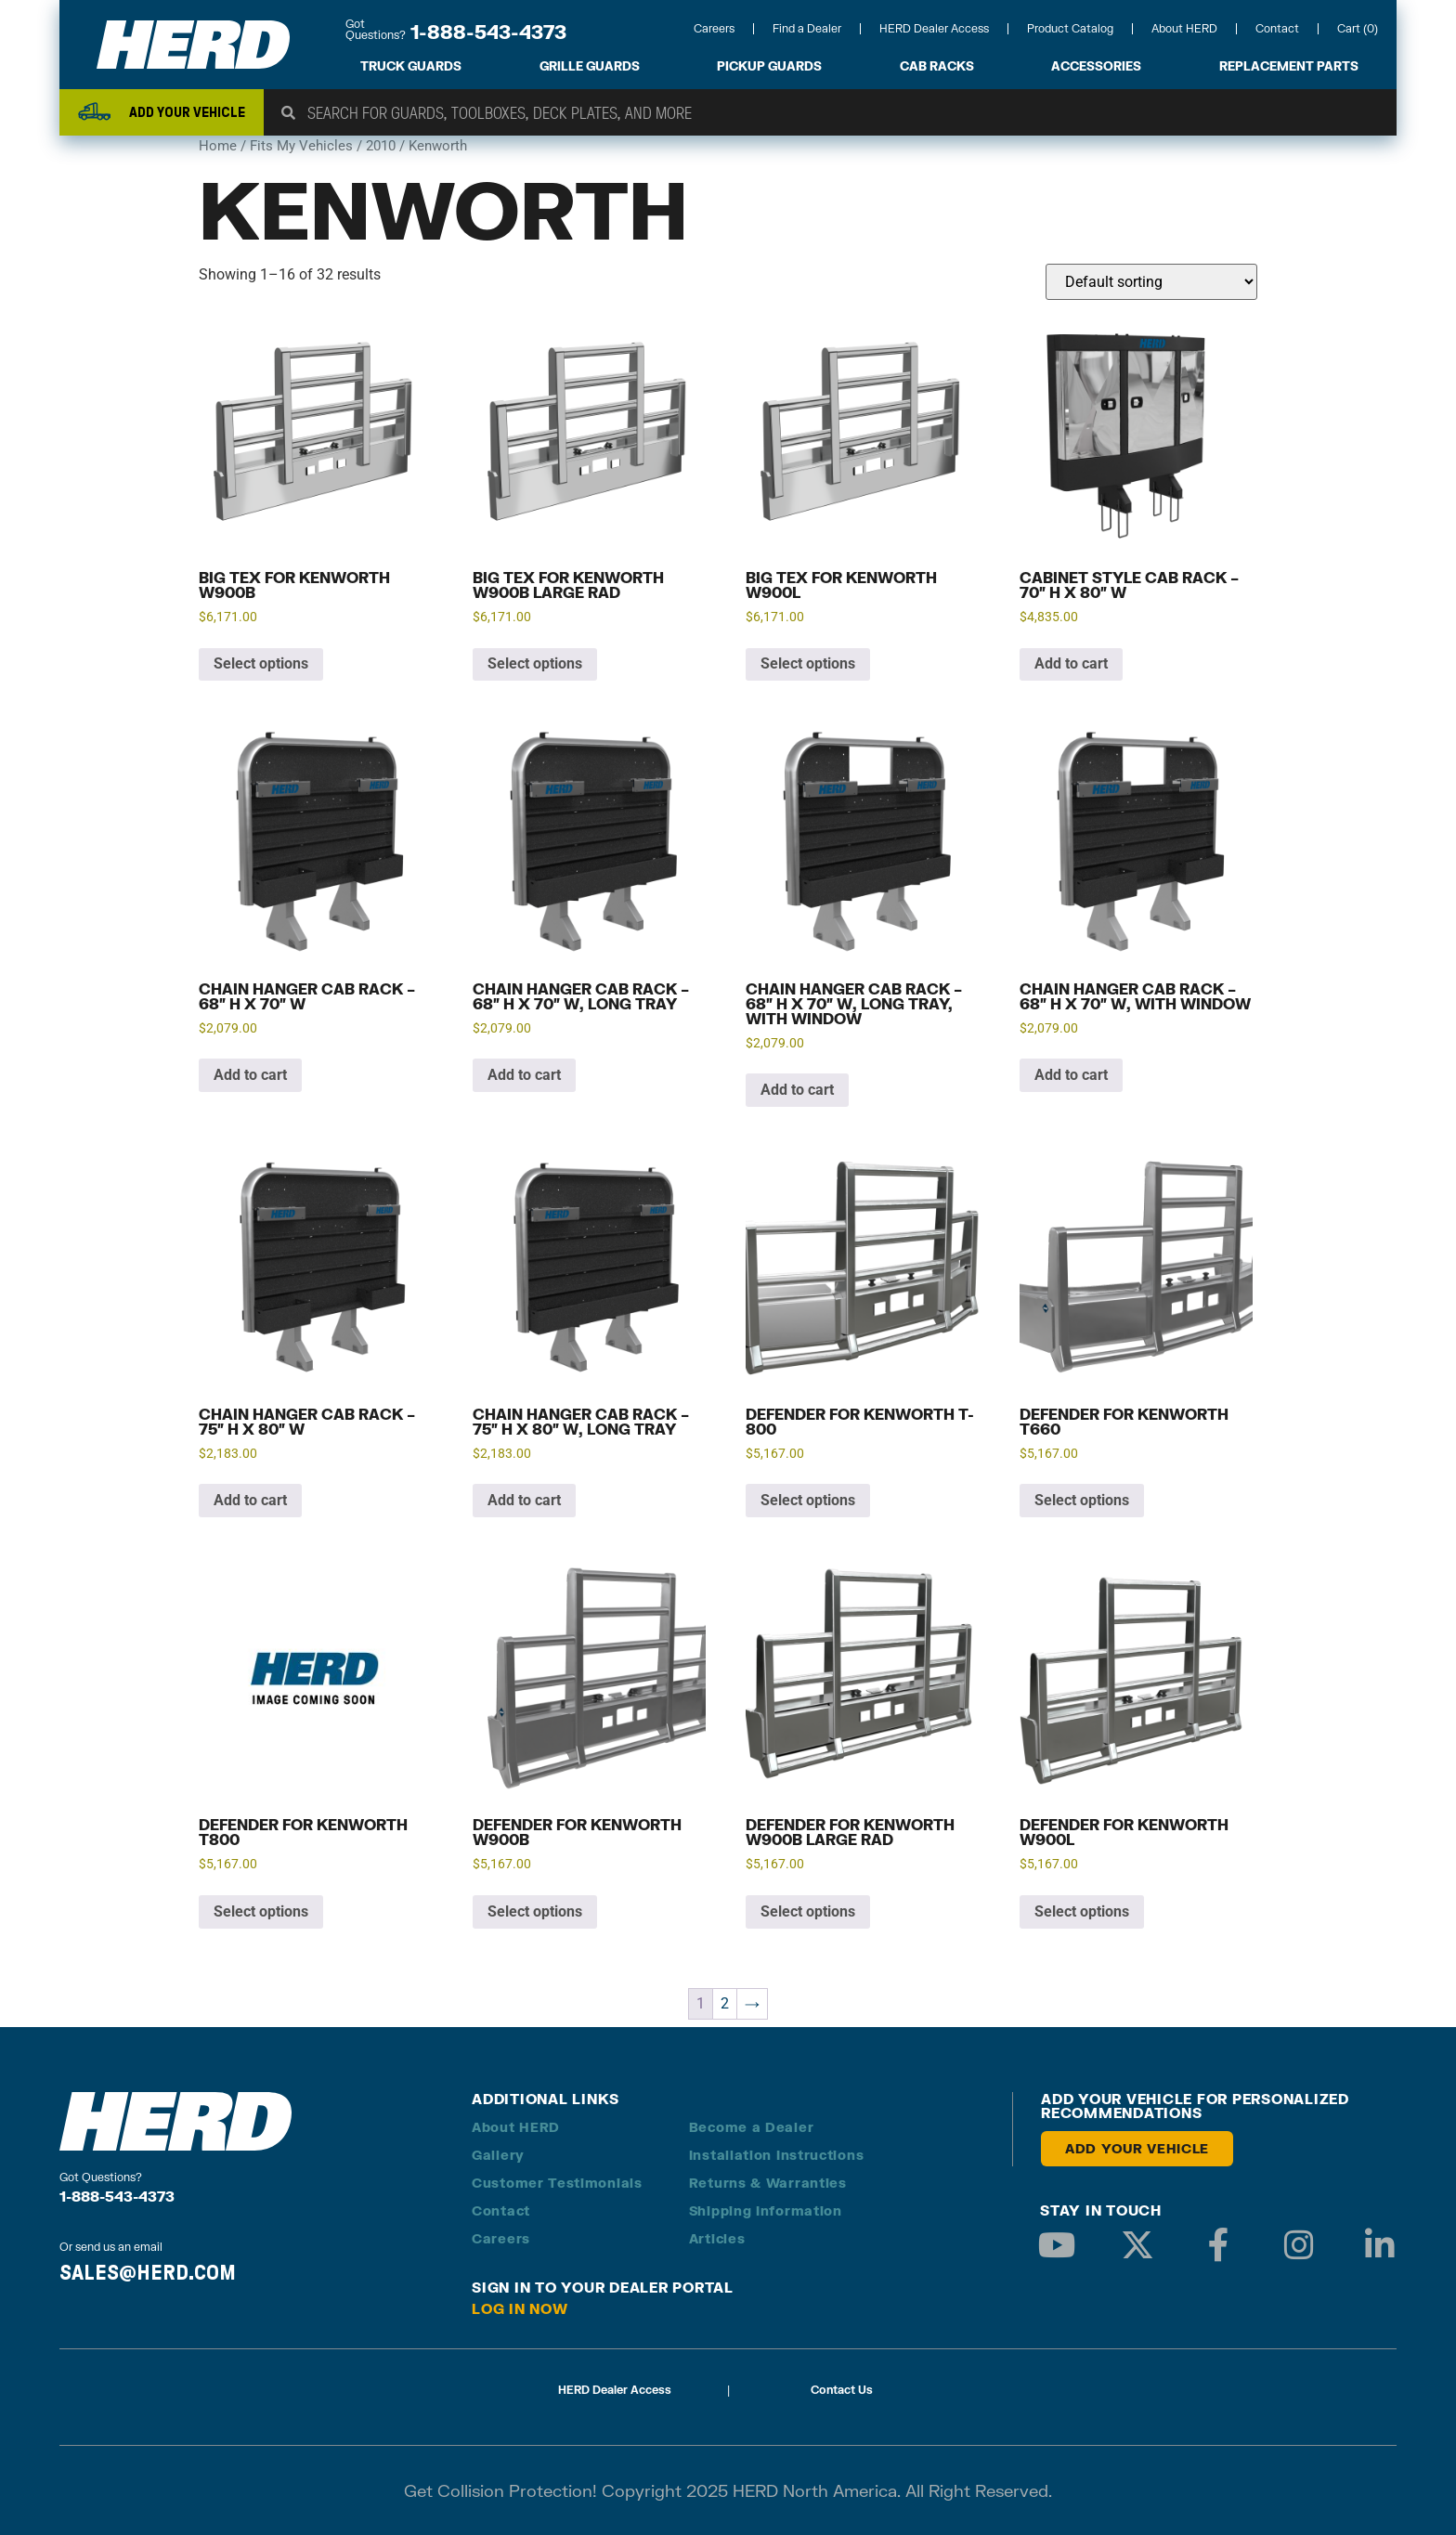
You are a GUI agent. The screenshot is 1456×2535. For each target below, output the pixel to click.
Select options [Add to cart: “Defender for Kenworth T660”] (1081, 1500)
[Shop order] (1151, 282)
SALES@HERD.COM (147, 2272)
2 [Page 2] (725, 2003)
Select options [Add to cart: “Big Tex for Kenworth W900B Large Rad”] (535, 663)
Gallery (498, 2155)
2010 (381, 145)
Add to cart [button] (1071, 663)
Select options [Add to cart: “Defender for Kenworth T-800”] (807, 1500)
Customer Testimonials (557, 2182)
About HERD (1184, 28)
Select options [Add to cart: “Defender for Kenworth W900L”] (1081, 1911)
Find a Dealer (807, 28)
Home (218, 145)
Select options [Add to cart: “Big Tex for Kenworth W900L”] (807, 663)
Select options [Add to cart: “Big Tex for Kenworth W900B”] (261, 663)
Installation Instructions (776, 2155)
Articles (717, 2238)
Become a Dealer (751, 2127)
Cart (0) (1357, 28)
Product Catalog (1070, 28)
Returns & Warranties (768, 2182)
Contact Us (842, 2390)
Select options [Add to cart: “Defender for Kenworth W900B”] (535, 1911)
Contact (1277, 28)
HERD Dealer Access (934, 28)
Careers (714, 28)
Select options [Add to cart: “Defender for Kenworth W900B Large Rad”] (807, 1911)
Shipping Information (765, 2210)
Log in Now (520, 2308)
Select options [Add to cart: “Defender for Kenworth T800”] (261, 1911)
